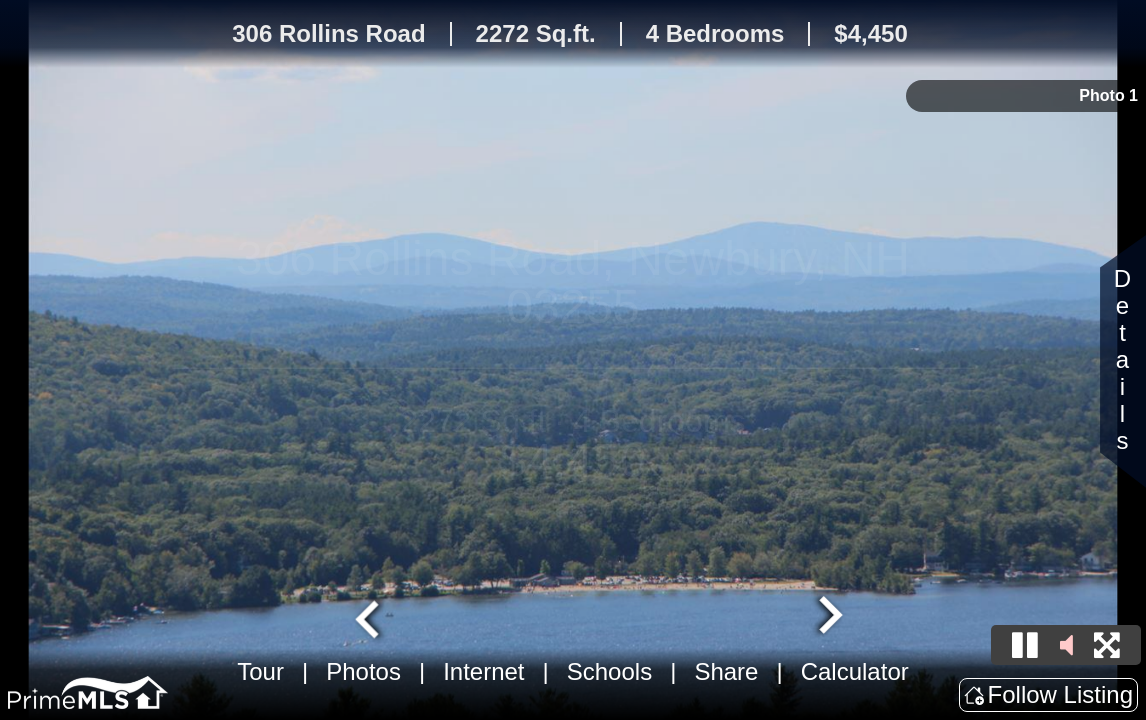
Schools (609, 671)
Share (726, 671)
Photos (363, 671)
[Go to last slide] (370, 617)
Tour (260, 671)
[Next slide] (828, 617)
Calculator (855, 671)
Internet (483, 671)
